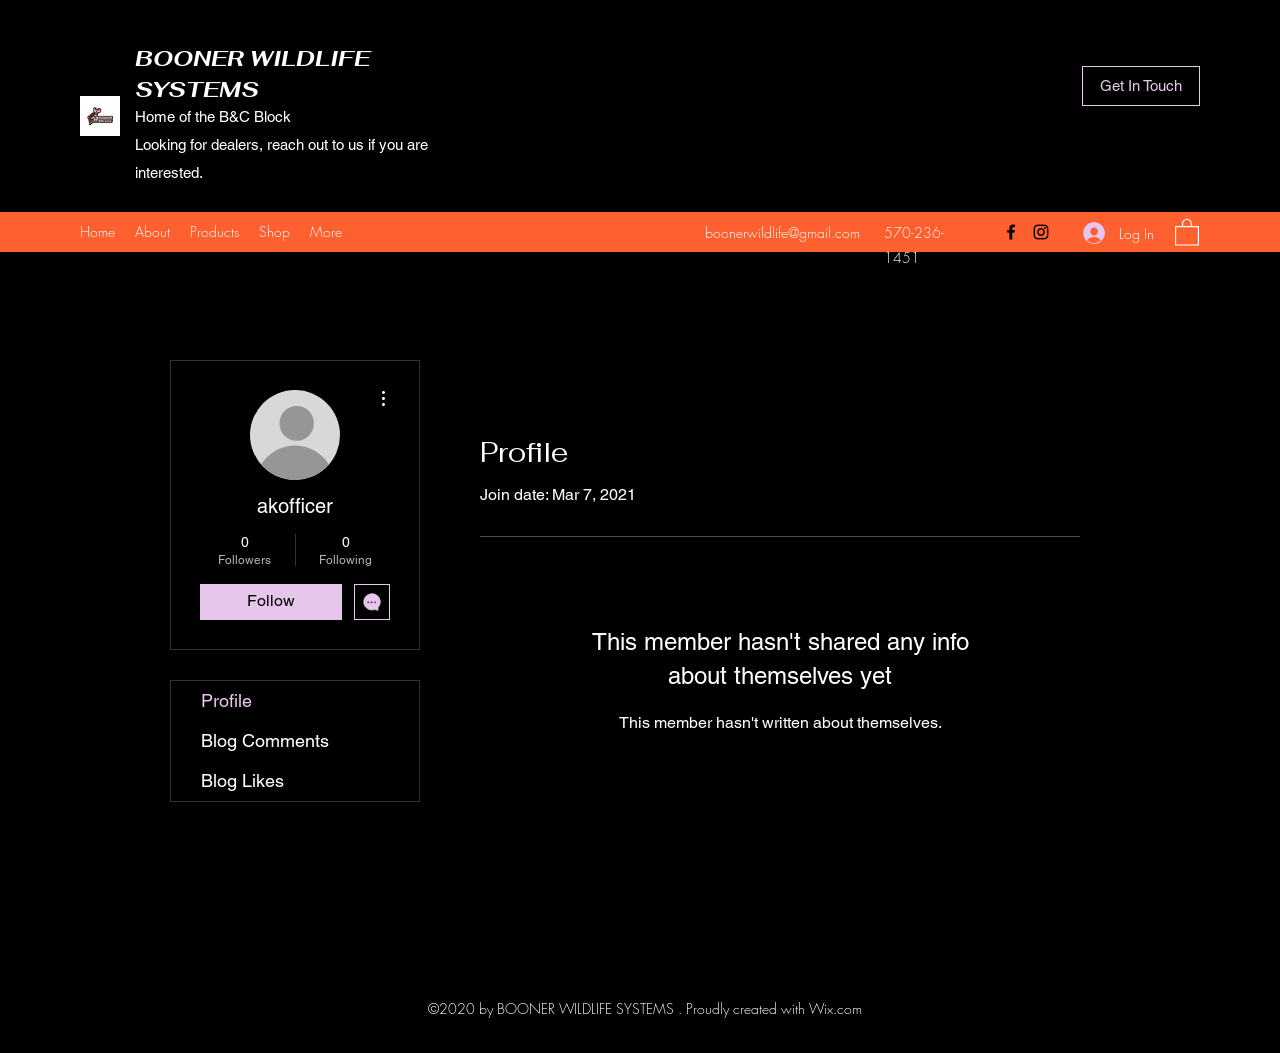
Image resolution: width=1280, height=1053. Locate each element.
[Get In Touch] (1141, 86)
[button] (1187, 231)
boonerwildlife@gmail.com (782, 232)
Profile (226, 700)
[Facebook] (1011, 232)
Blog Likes (242, 780)
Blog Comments (265, 740)
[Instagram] (1041, 232)
